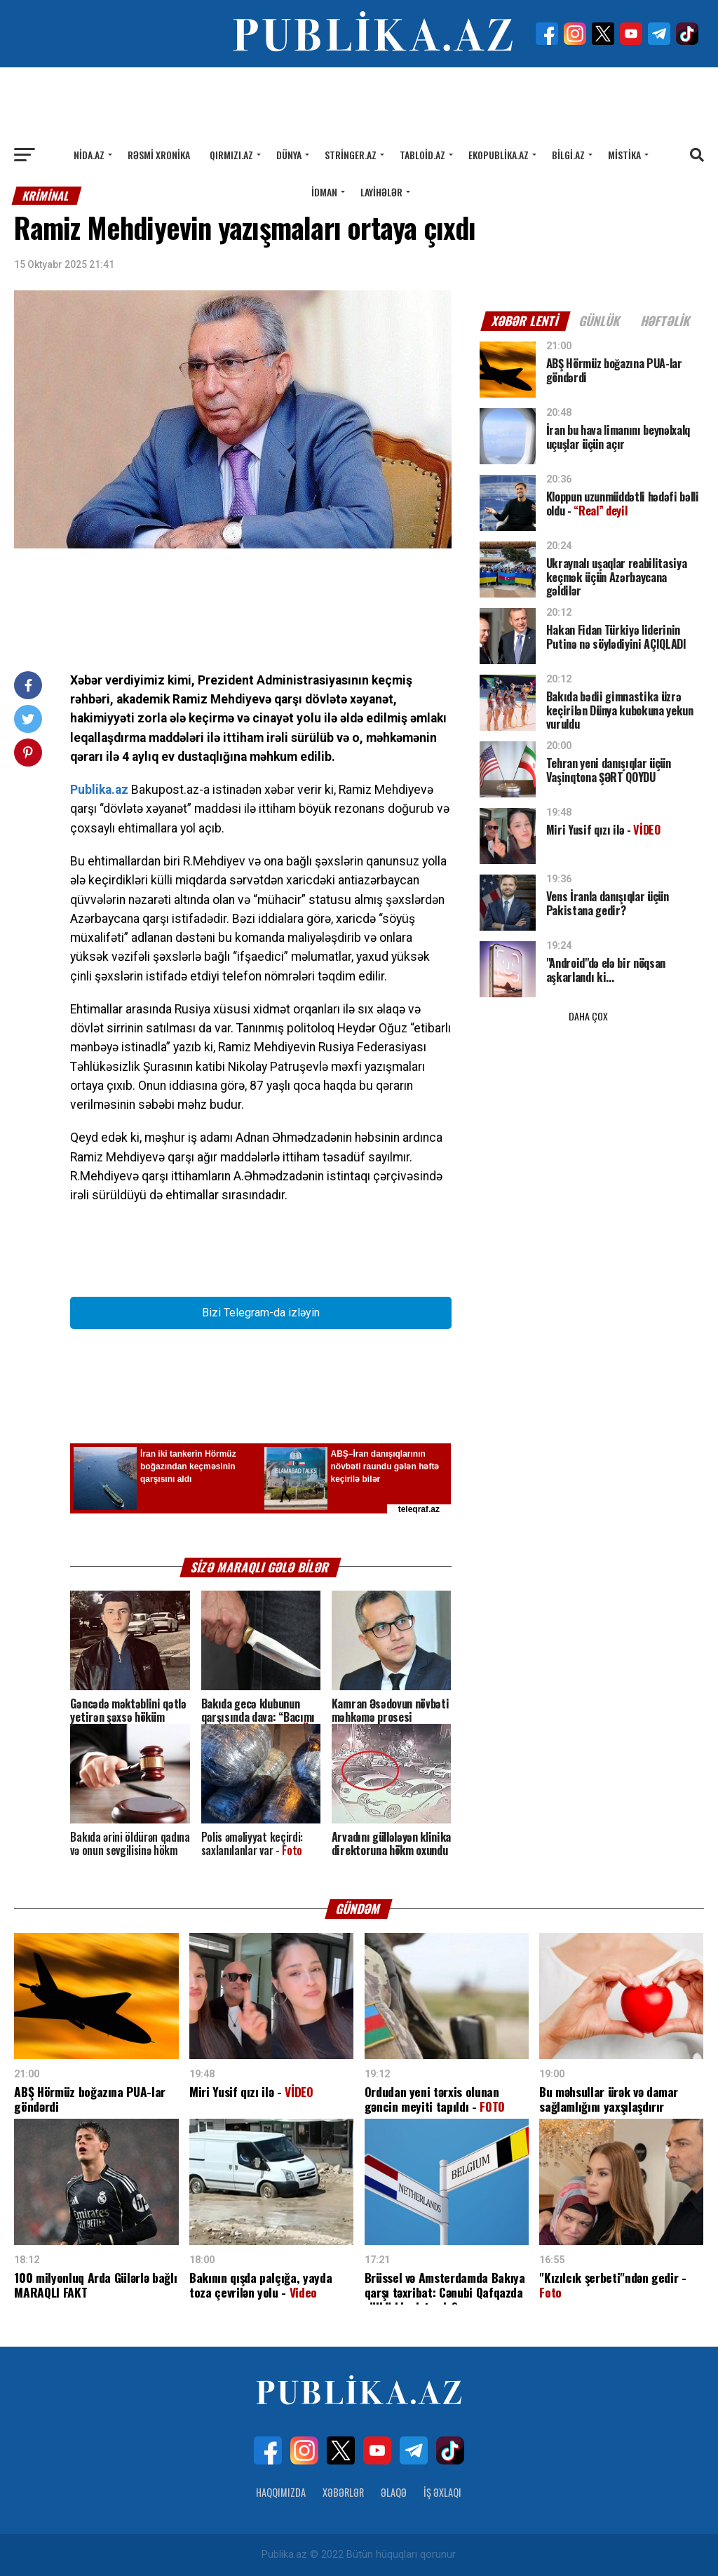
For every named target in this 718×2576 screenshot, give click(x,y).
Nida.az (89, 154)
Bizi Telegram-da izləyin (261, 1312)
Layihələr (381, 191)
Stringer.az (351, 154)
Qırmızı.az (231, 154)
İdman (324, 191)
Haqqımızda (281, 2492)
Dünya (289, 154)
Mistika (624, 154)
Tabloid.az (422, 154)
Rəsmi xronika (159, 154)
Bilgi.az (568, 154)
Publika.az (99, 790)
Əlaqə (394, 2492)
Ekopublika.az (498, 154)
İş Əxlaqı (442, 2492)
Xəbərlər (343, 2492)
